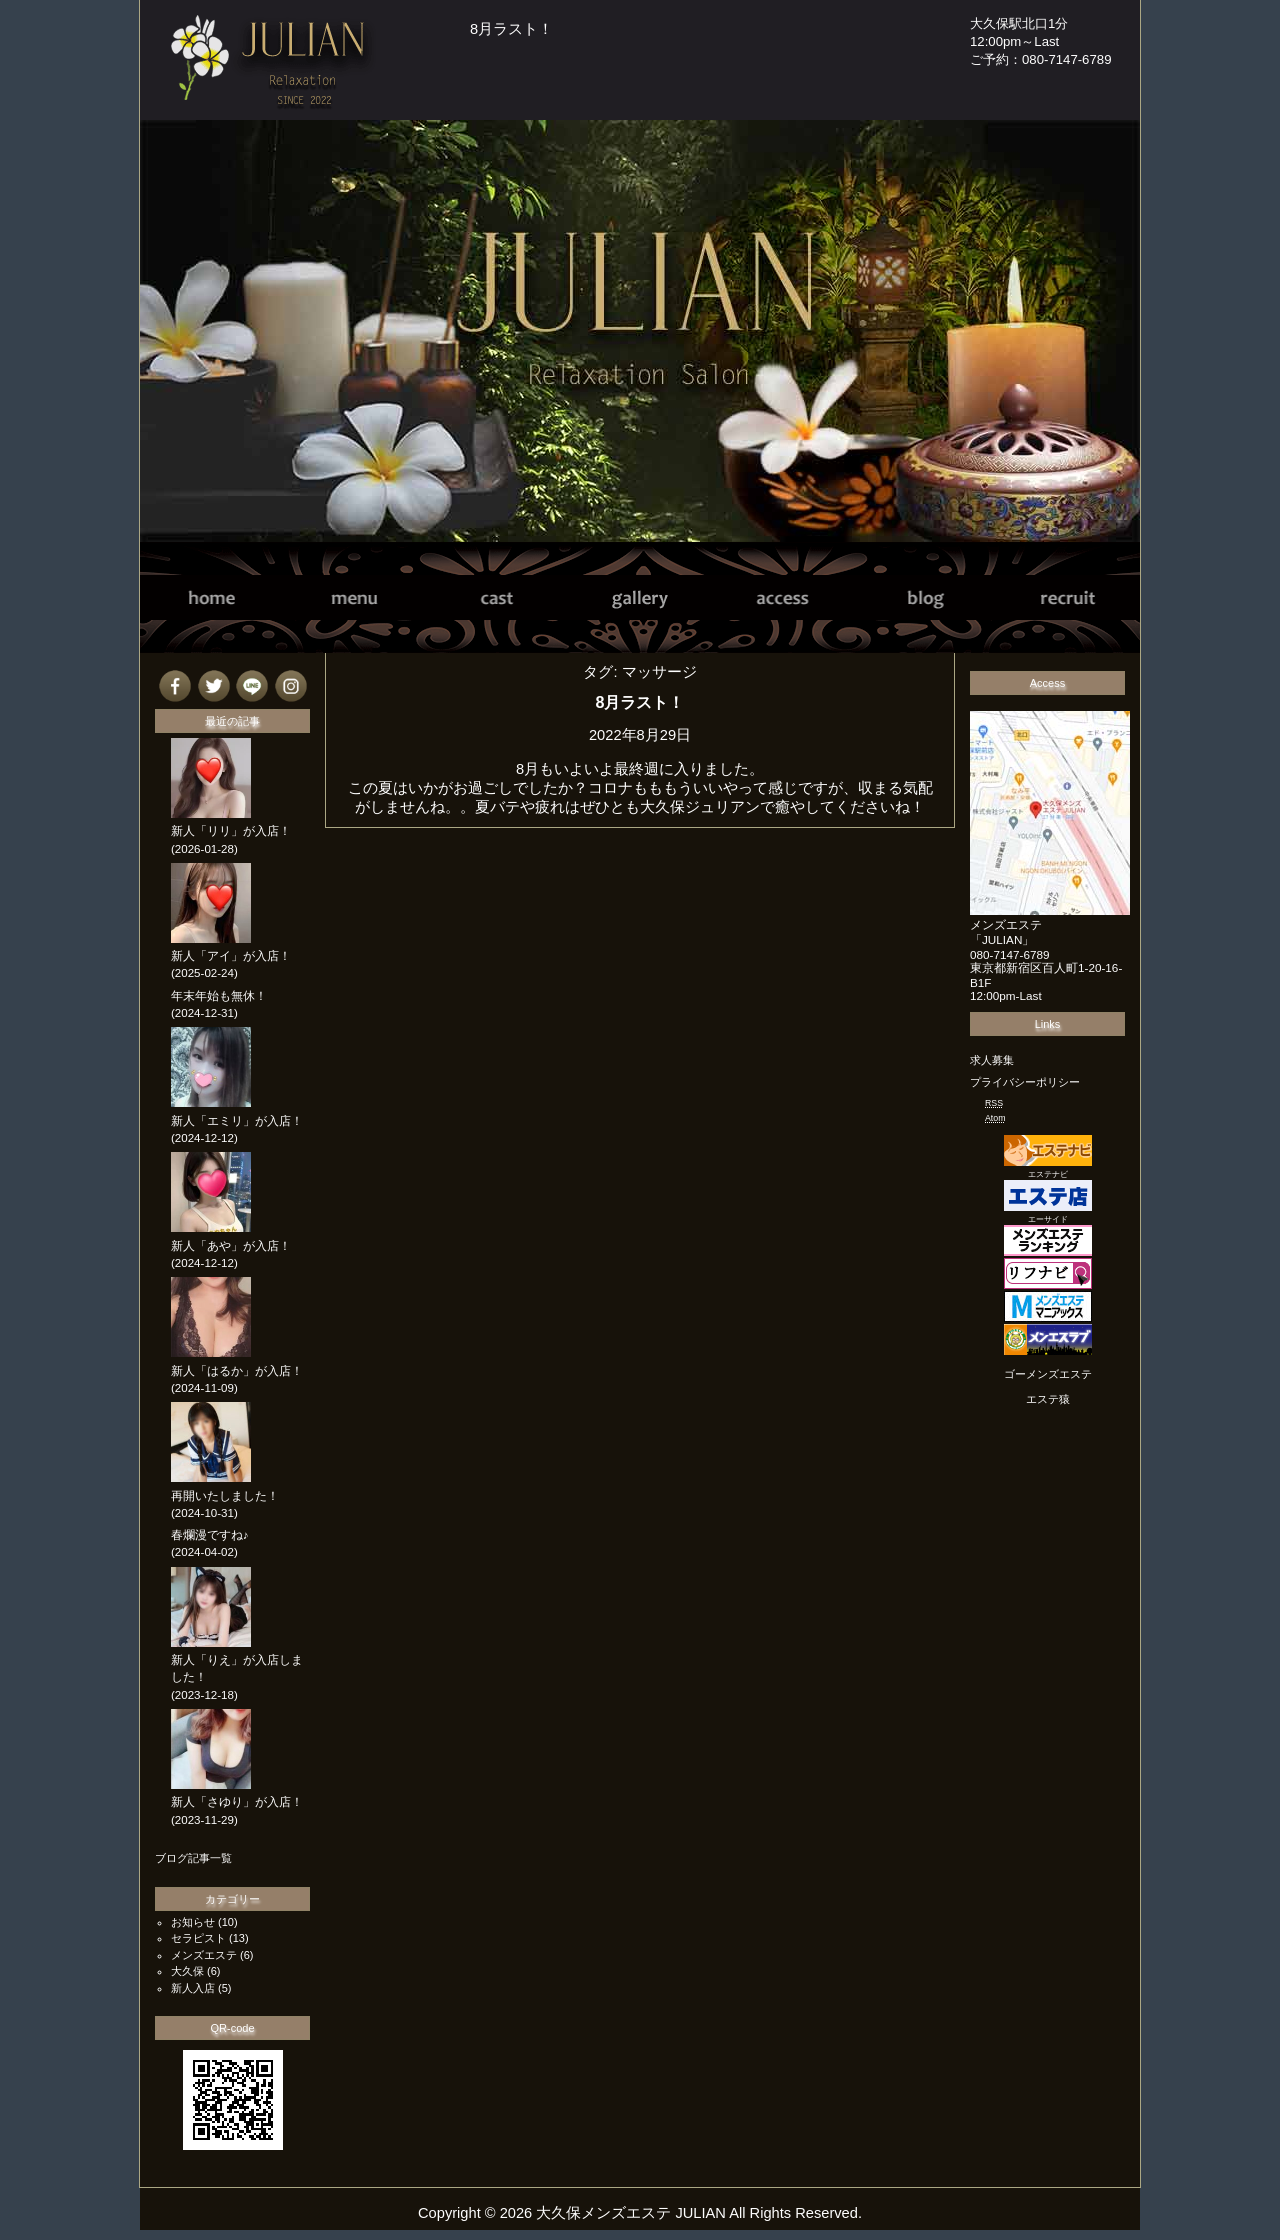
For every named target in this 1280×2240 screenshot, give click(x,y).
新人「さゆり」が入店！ (237, 1802)
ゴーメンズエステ (1048, 1374)
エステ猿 (1048, 1399)
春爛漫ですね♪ (210, 1535)
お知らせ (193, 1922)
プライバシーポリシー (1025, 1082)
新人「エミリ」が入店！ (237, 1121)
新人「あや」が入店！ (231, 1246)
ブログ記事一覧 (193, 1858)
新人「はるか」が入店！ (237, 1371)
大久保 (187, 1971)
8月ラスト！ (511, 29)
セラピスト (198, 1938)
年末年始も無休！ (219, 996)
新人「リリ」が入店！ (231, 831)
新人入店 (193, 1988)
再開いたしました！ (225, 1496)
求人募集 (992, 1060)
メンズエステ (204, 1955)
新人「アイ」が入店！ (231, 956)
